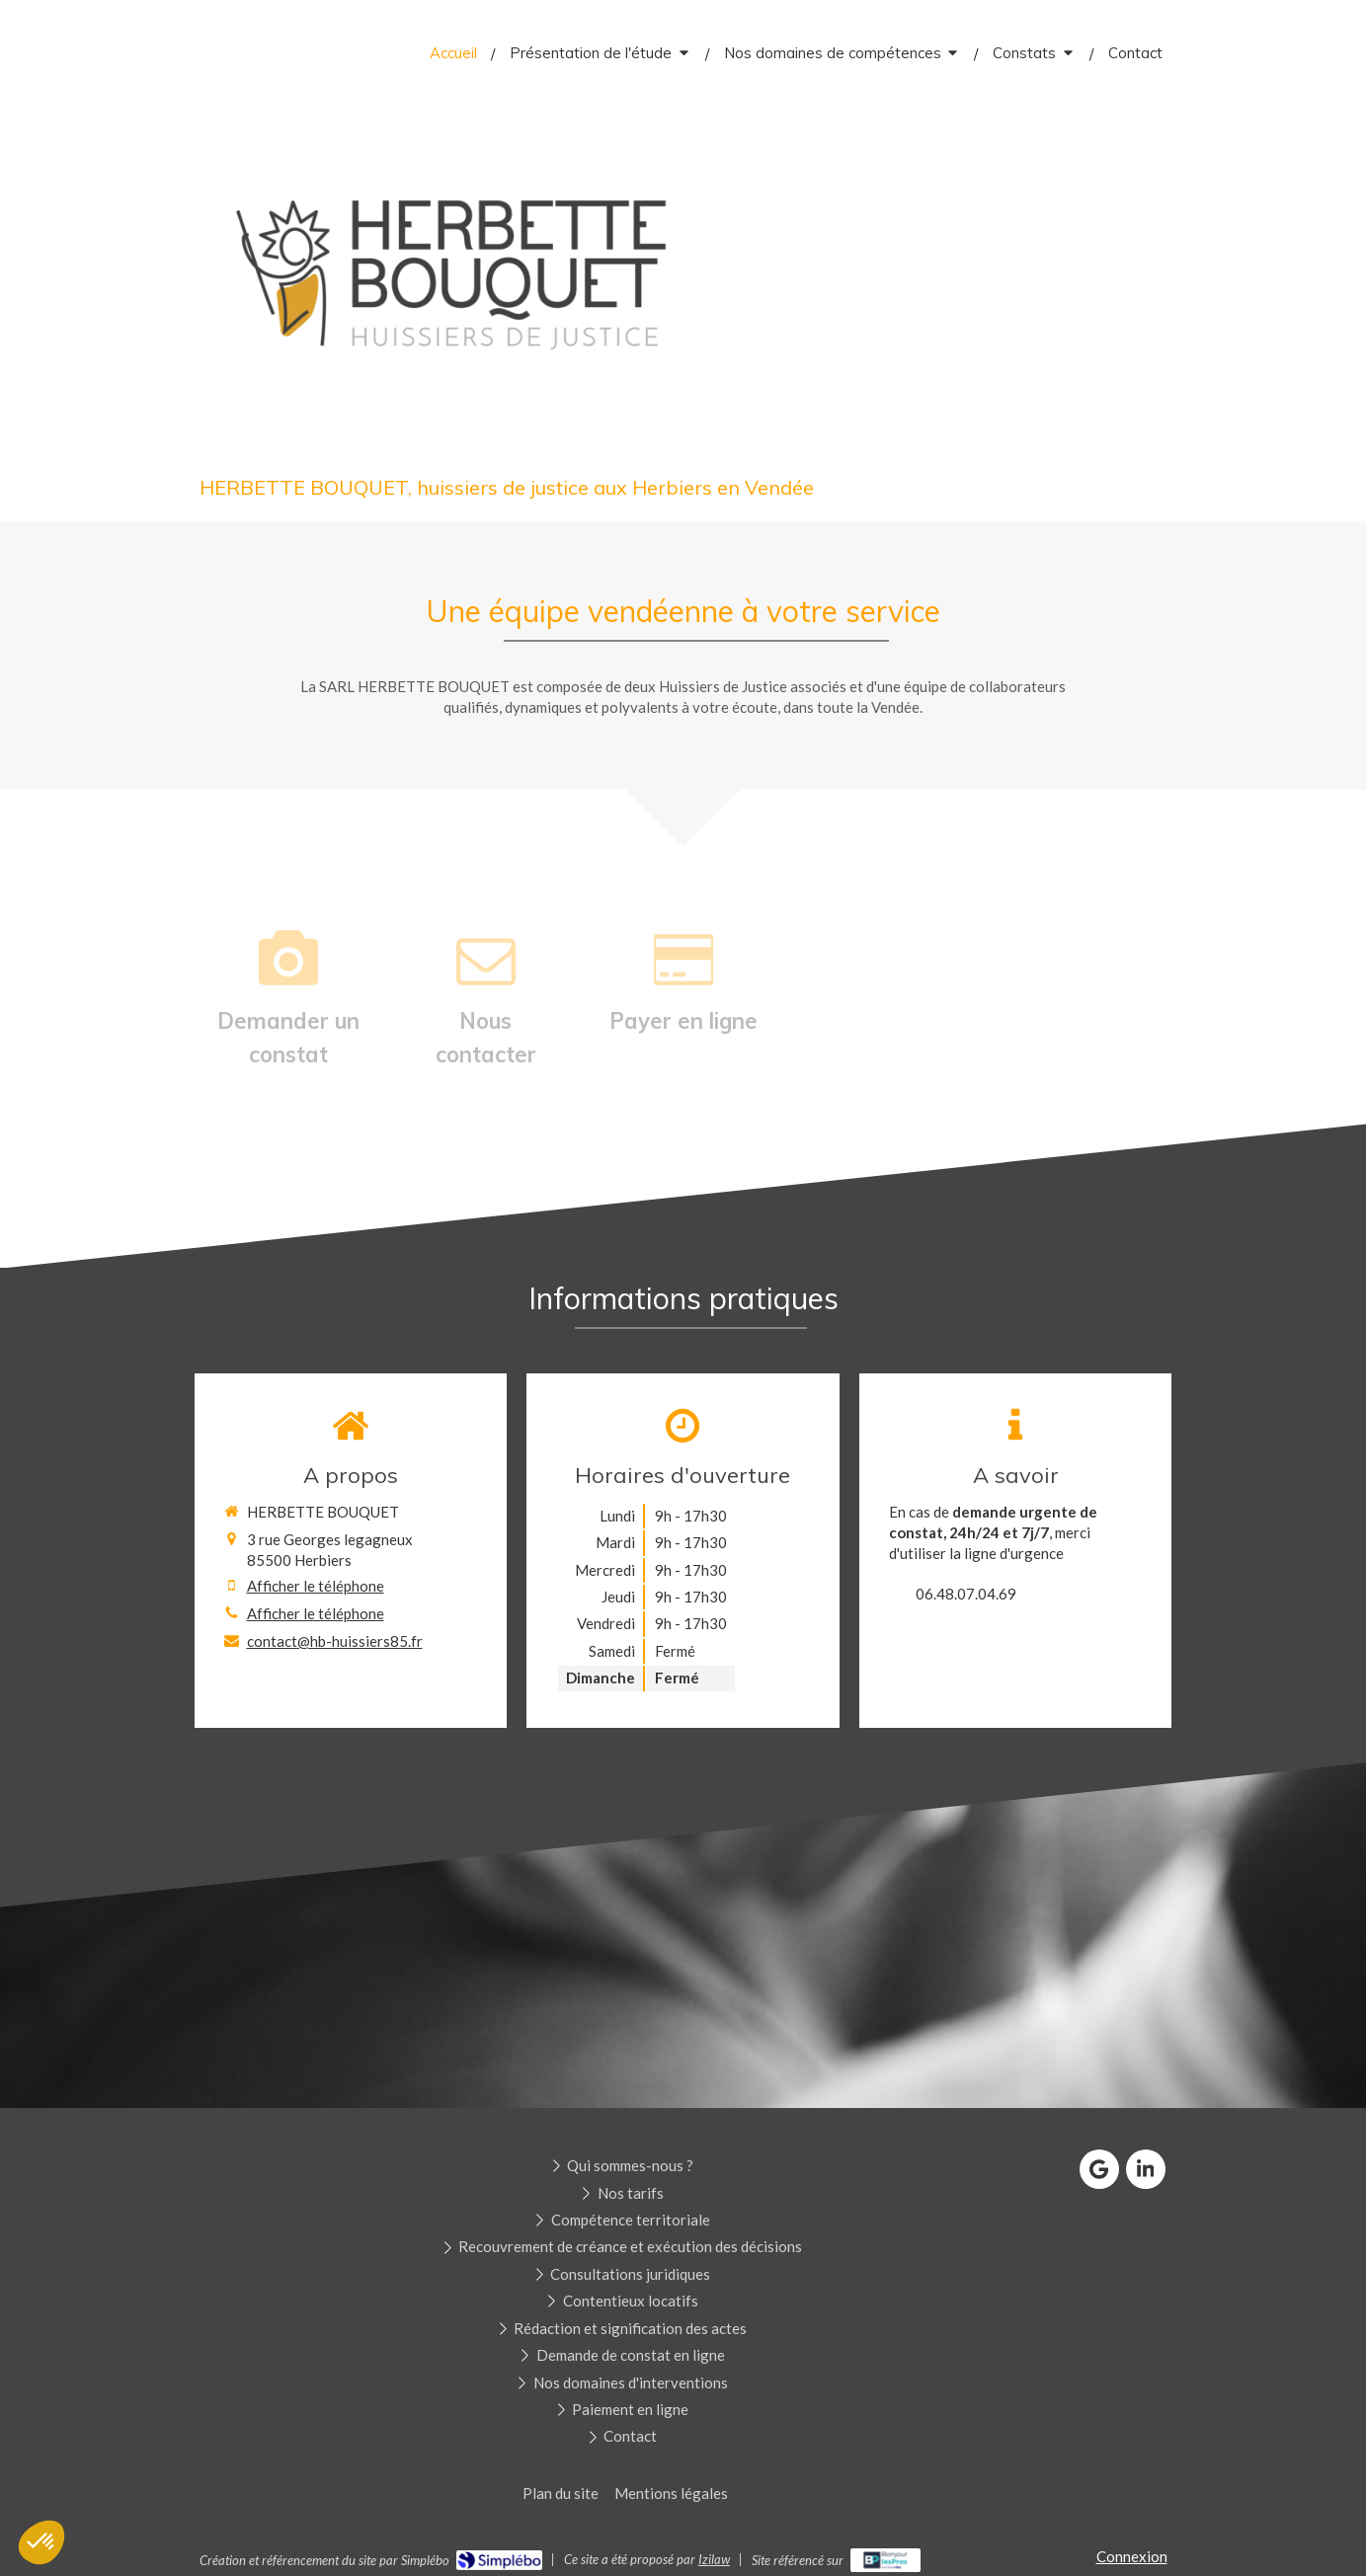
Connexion (1131, 2556)
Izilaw (714, 2559)
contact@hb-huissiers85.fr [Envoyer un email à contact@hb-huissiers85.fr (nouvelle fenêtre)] (335, 1641)
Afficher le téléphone (315, 1586)
